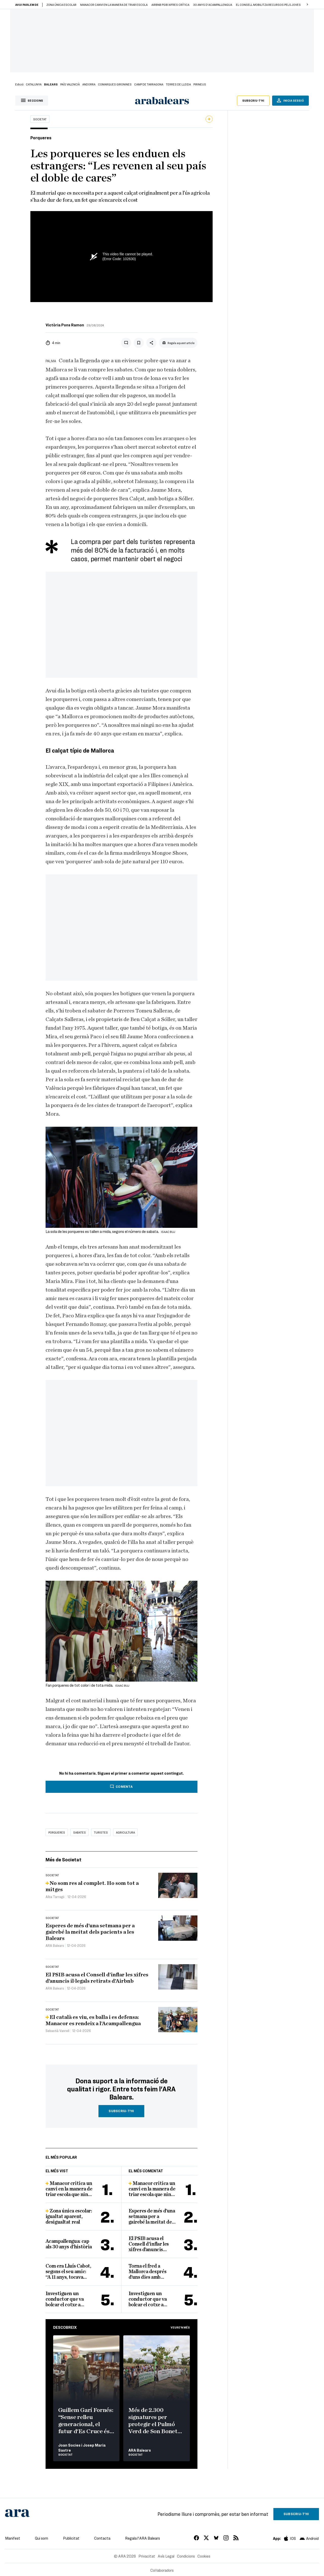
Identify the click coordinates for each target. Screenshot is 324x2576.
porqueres (56, 1832)
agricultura (125, 1832)
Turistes (101, 1832)
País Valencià (70, 84)
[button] (307, 4)
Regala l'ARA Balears (142, 2538)
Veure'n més (180, 2327)
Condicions (186, 2556)
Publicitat (71, 2538)
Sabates (79, 1832)
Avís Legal (166, 2556)
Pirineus (199, 84)
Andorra (88, 84)
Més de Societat (64, 1859)
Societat (40, 119)
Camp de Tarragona (148, 84)
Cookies (203, 2556)
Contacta (102, 2538)
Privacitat (146, 2556)
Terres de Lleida (178, 84)
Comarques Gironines (115, 84)
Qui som (41, 2538)
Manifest (12, 2538)
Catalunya (34, 84)
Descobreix (65, 2327)
